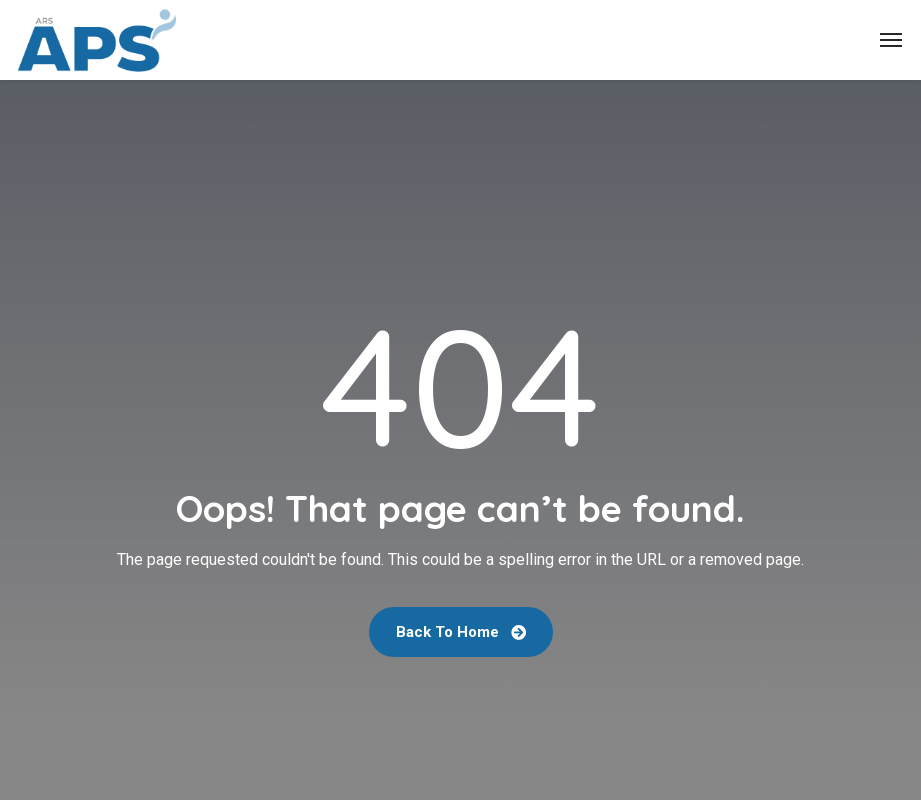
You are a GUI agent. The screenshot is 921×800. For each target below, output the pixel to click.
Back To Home (461, 632)
